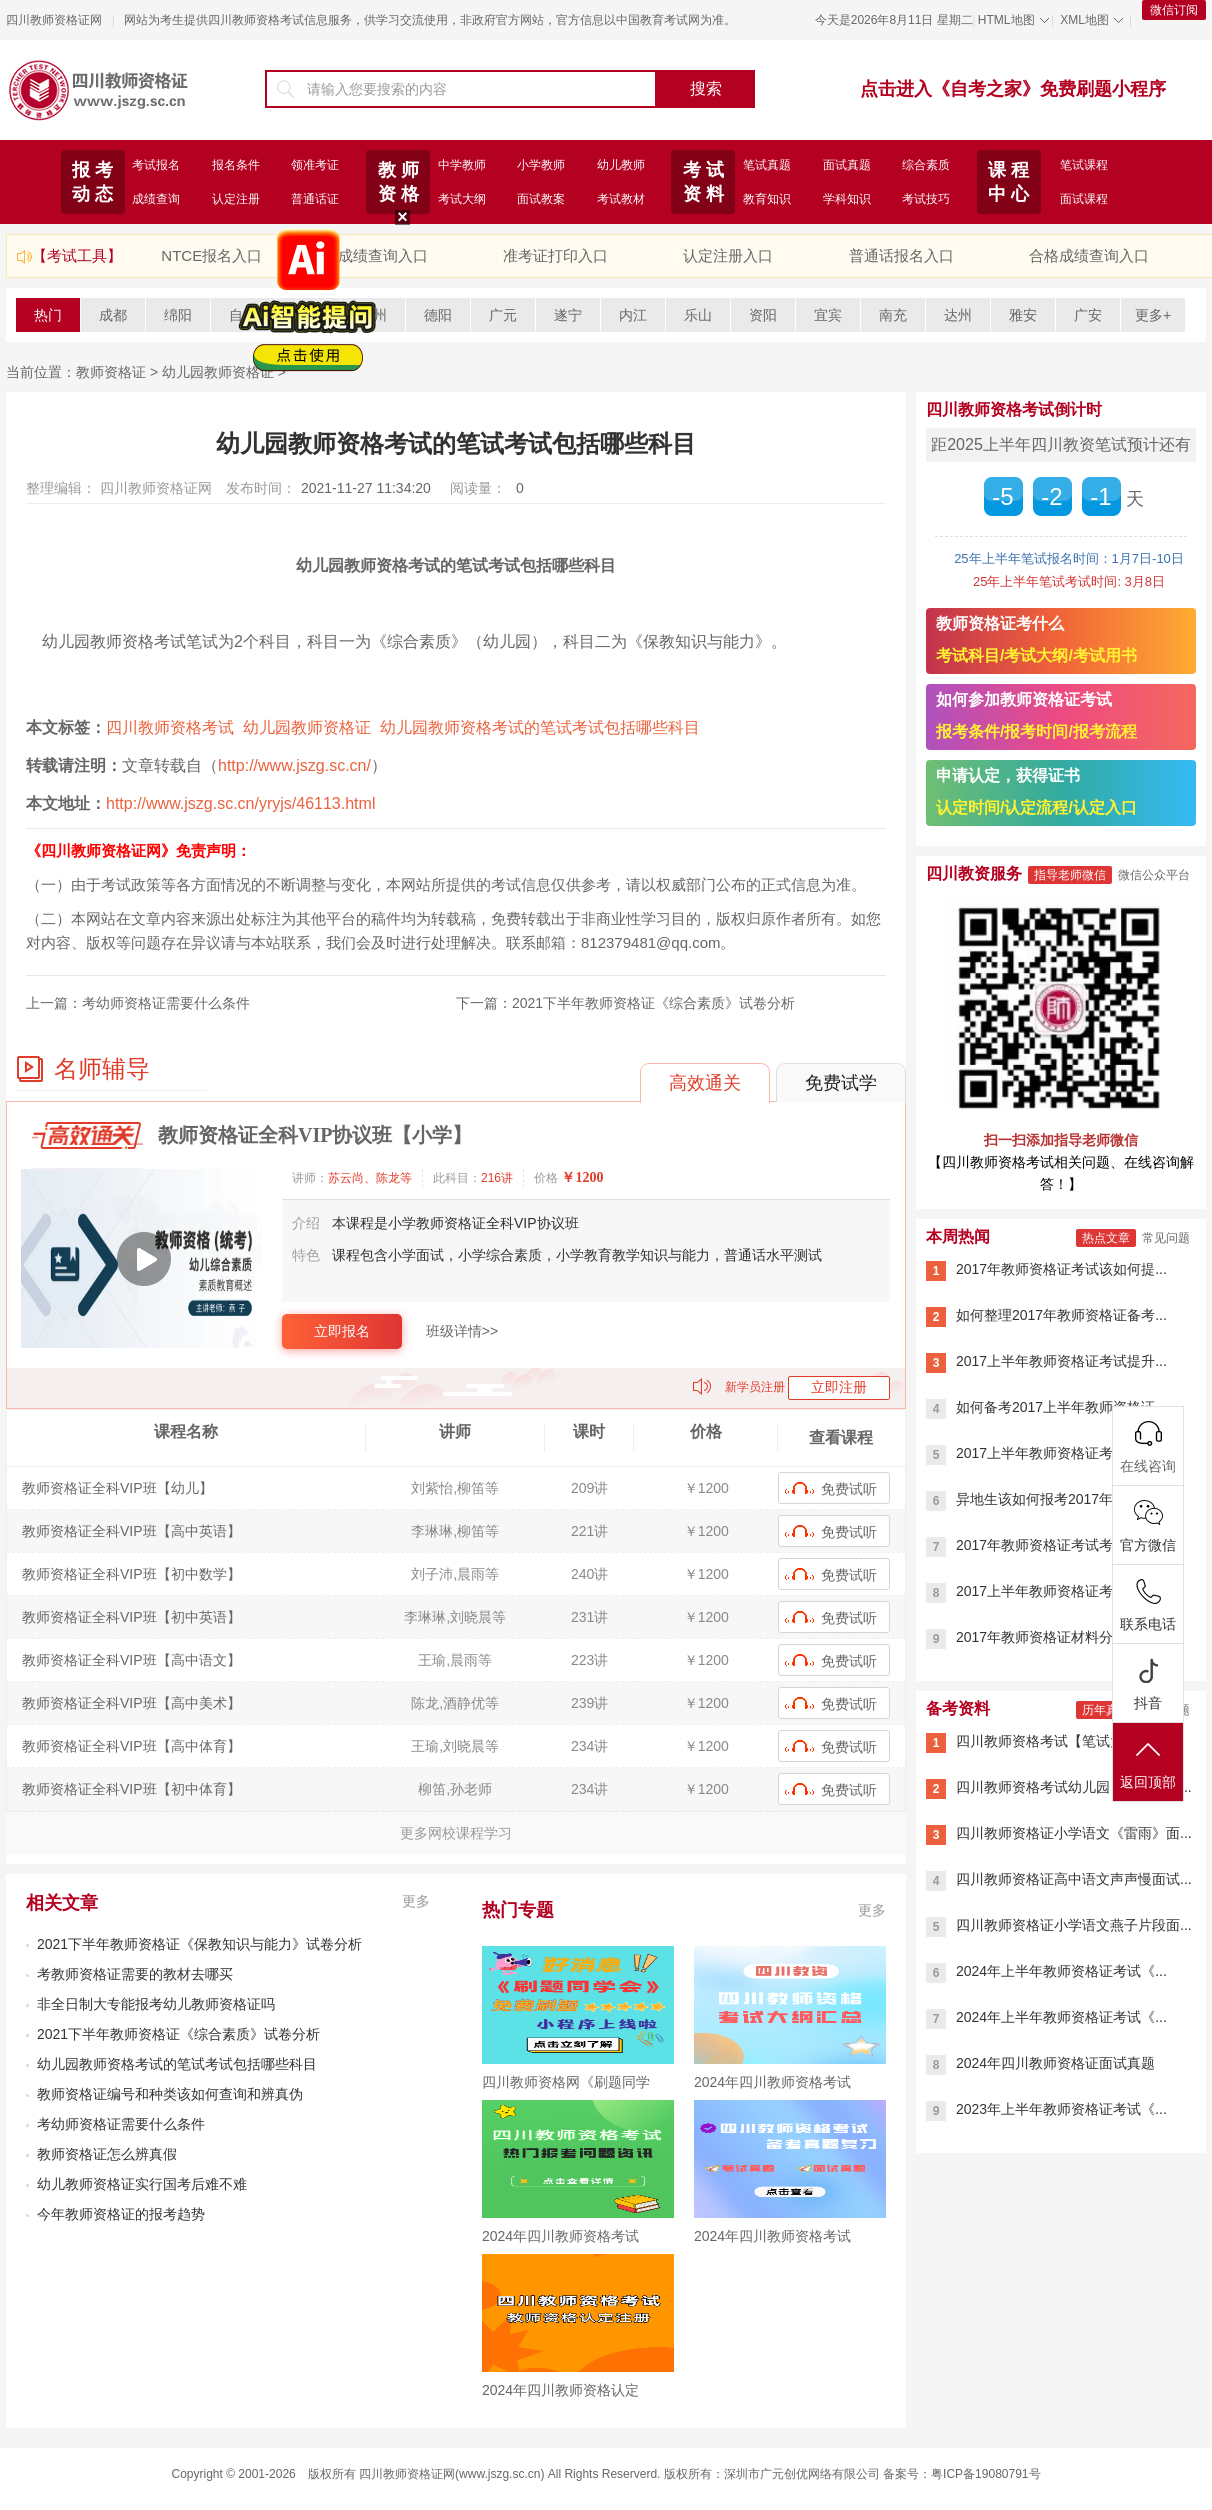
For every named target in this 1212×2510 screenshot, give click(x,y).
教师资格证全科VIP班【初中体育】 (131, 1789)
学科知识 (847, 199)
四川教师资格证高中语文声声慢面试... (1074, 1879)
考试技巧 (926, 199)
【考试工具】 (77, 255)
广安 (1088, 315)
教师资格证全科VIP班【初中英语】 (131, 1617)
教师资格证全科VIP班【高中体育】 (131, 1746)
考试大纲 (462, 199)
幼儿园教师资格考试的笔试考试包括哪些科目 (540, 727)
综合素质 (926, 165)
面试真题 (847, 165)
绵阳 (178, 315)
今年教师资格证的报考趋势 (121, 2214)
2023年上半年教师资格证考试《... (1061, 2109)
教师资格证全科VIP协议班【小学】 (315, 1135)
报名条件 (236, 165)
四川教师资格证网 (54, 20)
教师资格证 (111, 372)
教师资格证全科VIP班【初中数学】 (131, 1574)
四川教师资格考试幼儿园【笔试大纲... (1074, 1787)
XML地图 (1084, 20)
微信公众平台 (1154, 875)
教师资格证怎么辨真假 (107, 2154)
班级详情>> (462, 1331)
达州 (958, 315)
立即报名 (342, 1331)
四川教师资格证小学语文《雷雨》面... (1074, 1833)
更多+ (1153, 315)
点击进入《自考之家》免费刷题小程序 (1013, 89)
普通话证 (315, 199)
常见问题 (1166, 1238)
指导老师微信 (1070, 875)
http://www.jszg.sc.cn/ (294, 765)
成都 (113, 315)
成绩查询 (156, 199)
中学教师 (462, 165)
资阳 (763, 315)
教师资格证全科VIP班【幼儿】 (117, 1488)
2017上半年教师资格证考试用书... (1061, 1591)
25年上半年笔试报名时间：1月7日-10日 (1069, 558)
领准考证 (315, 165)
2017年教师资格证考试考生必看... (1061, 1545)
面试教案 (541, 199)
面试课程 (1084, 199)
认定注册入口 (728, 255)
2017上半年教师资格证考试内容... (1061, 1453)
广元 (503, 315)
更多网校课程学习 (456, 1833)
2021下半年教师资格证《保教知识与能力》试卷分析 (199, 1944)
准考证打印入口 (555, 255)
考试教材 (621, 199)
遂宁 (568, 315)
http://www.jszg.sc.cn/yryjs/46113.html (240, 803)
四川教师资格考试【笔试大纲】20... (1067, 1741)
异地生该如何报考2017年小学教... (1061, 1499)
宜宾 (828, 315)
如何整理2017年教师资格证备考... (1061, 1315)
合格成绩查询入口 (1089, 255)
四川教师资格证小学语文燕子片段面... (1074, 1925)
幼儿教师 (621, 165)
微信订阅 (1174, 10)
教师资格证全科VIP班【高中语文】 (131, 1660)
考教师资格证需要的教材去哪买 (135, 1974)
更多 (416, 1901)
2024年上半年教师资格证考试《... (1061, 1971)
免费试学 (841, 1083)
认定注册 (236, 199)
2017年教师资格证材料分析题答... (1061, 1637)
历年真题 (1106, 1710)
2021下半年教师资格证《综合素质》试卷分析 (653, 1003)
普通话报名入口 (901, 255)
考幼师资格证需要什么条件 (166, 1003)
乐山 (698, 315)
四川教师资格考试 (170, 727)
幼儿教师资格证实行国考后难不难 (142, 2184)
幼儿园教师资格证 (307, 727)
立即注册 (839, 1387)
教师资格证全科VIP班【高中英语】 (131, 1531)
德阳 (438, 315)
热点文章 (1106, 1238)
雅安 (1023, 315)
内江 (633, 315)
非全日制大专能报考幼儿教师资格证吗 (156, 2004)
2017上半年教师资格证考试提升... (1061, 1361)
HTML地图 (1006, 20)
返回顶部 (1148, 1763)
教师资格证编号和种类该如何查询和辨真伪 (170, 2094)
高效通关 (705, 1083)
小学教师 (541, 165)
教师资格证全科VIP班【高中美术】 (131, 1703)
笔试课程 (1084, 165)
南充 (893, 315)
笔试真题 (767, 165)
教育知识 (767, 199)
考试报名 (156, 165)
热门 (48, 315)
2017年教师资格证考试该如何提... (1061, 1269)
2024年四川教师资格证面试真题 (1055, 2063)
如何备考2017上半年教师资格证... (1061, 1407)
